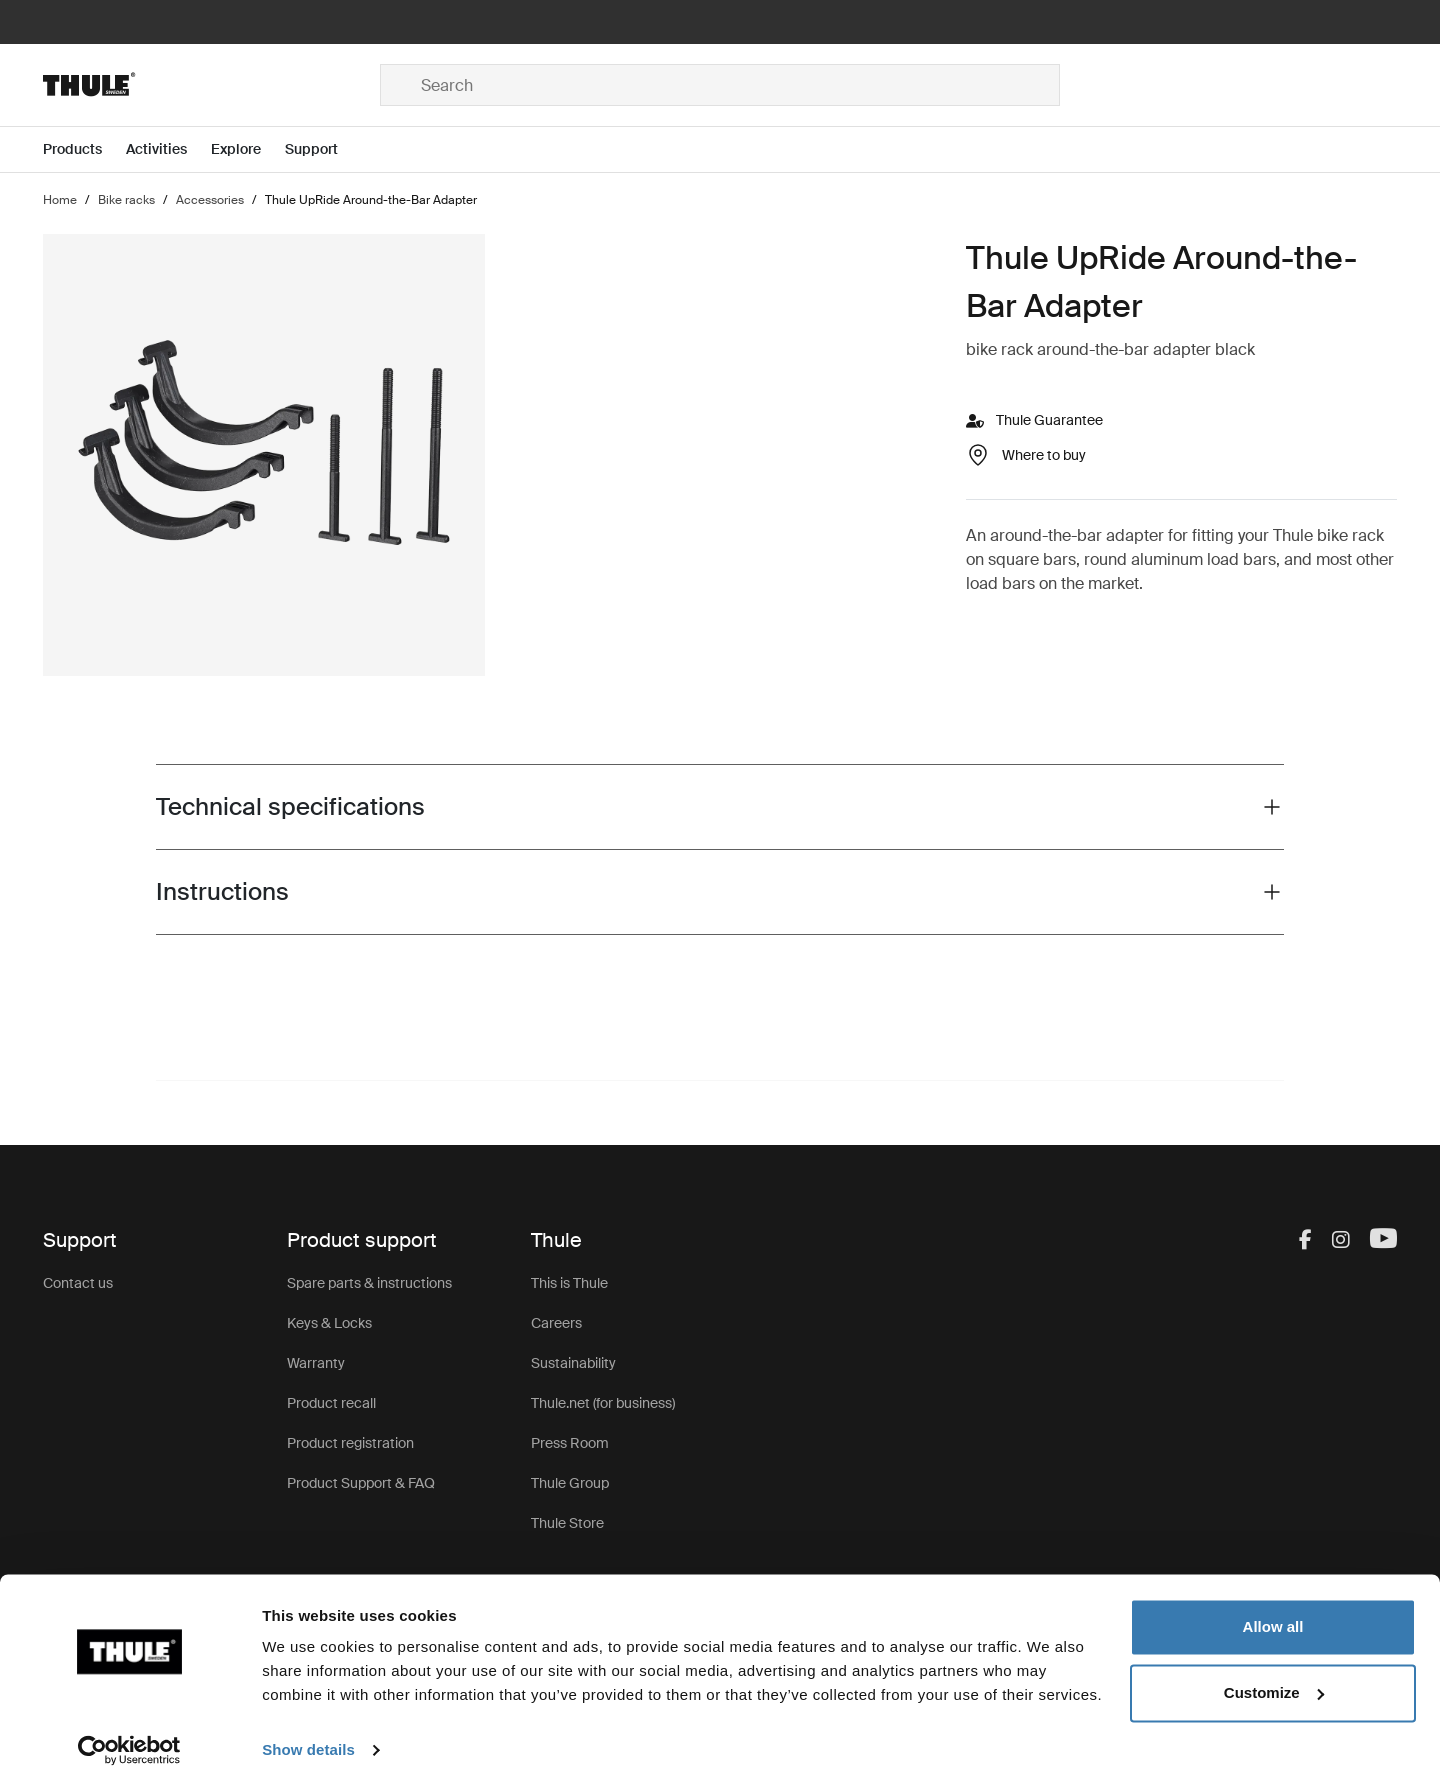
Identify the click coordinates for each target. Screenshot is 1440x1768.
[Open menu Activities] (168, 149)
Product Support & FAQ (361, 1483)
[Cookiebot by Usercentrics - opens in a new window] (129, 1729)
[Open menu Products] (84, 149)
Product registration (350, 1443)
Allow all (1273, 1605)
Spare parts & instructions (369, 1283)
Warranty (316, 1363)
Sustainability (573, 1363)
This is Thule (569, 1283)
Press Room (570, 1443)
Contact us (78, 1283)
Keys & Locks (329, 1323)
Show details (308, 1728)
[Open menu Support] (323, 149)
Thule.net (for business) (603, 1403)
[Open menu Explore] (248, 149)
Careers (556, 1323)
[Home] (211, 85)
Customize (1274, 1670)
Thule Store (567, 1523)
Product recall (331, 1403)
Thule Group (570, 1483)
